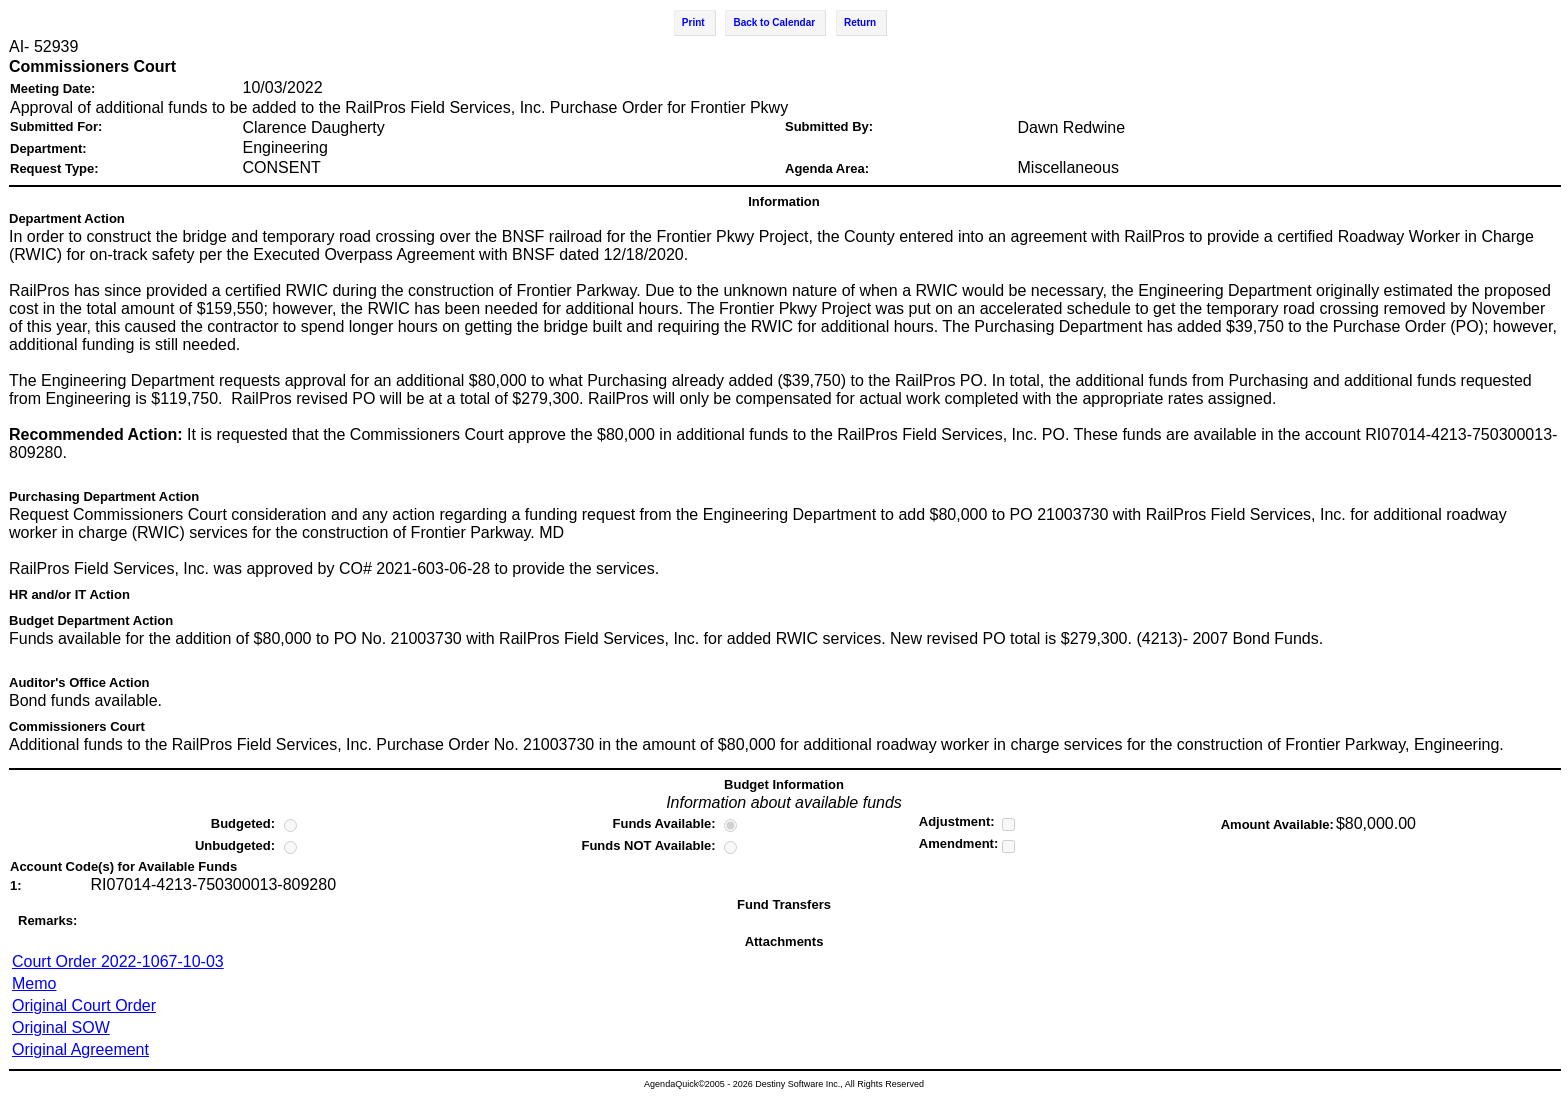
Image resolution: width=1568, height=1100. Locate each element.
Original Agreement (80, 1049)
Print (693, 22)
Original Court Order (84, 1005)
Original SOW (61, 1027)
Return (860, 22)
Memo (34, 983)
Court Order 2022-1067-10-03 (118, 961)
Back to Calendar (774, 22)
